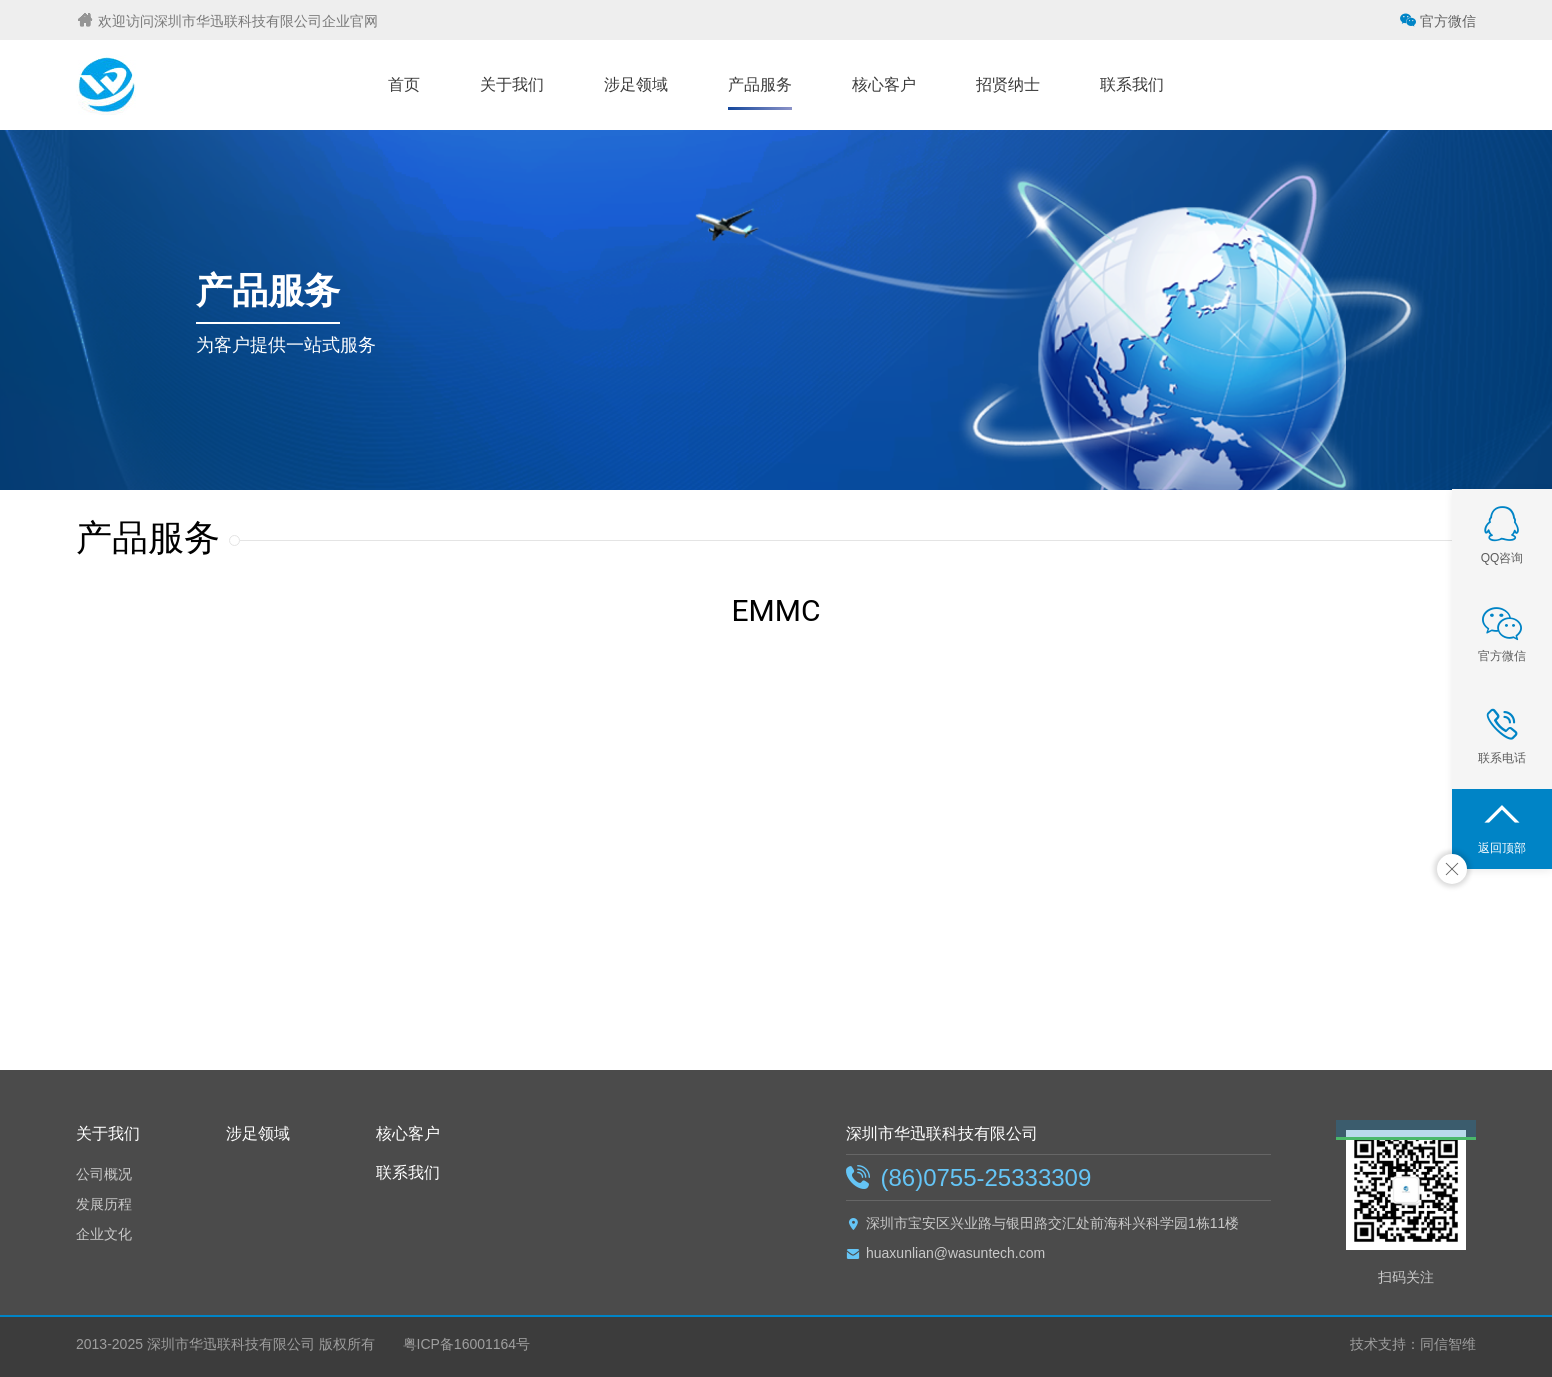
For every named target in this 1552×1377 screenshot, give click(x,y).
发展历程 (104, 1204)
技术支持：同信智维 (1413, 1344)
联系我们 (408, 1172)
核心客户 (408, 1133)
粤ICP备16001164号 (465, 1344)
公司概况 (104, 1174)
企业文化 (104, 1234)
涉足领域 (258, 1133)
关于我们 (108, 1133)
